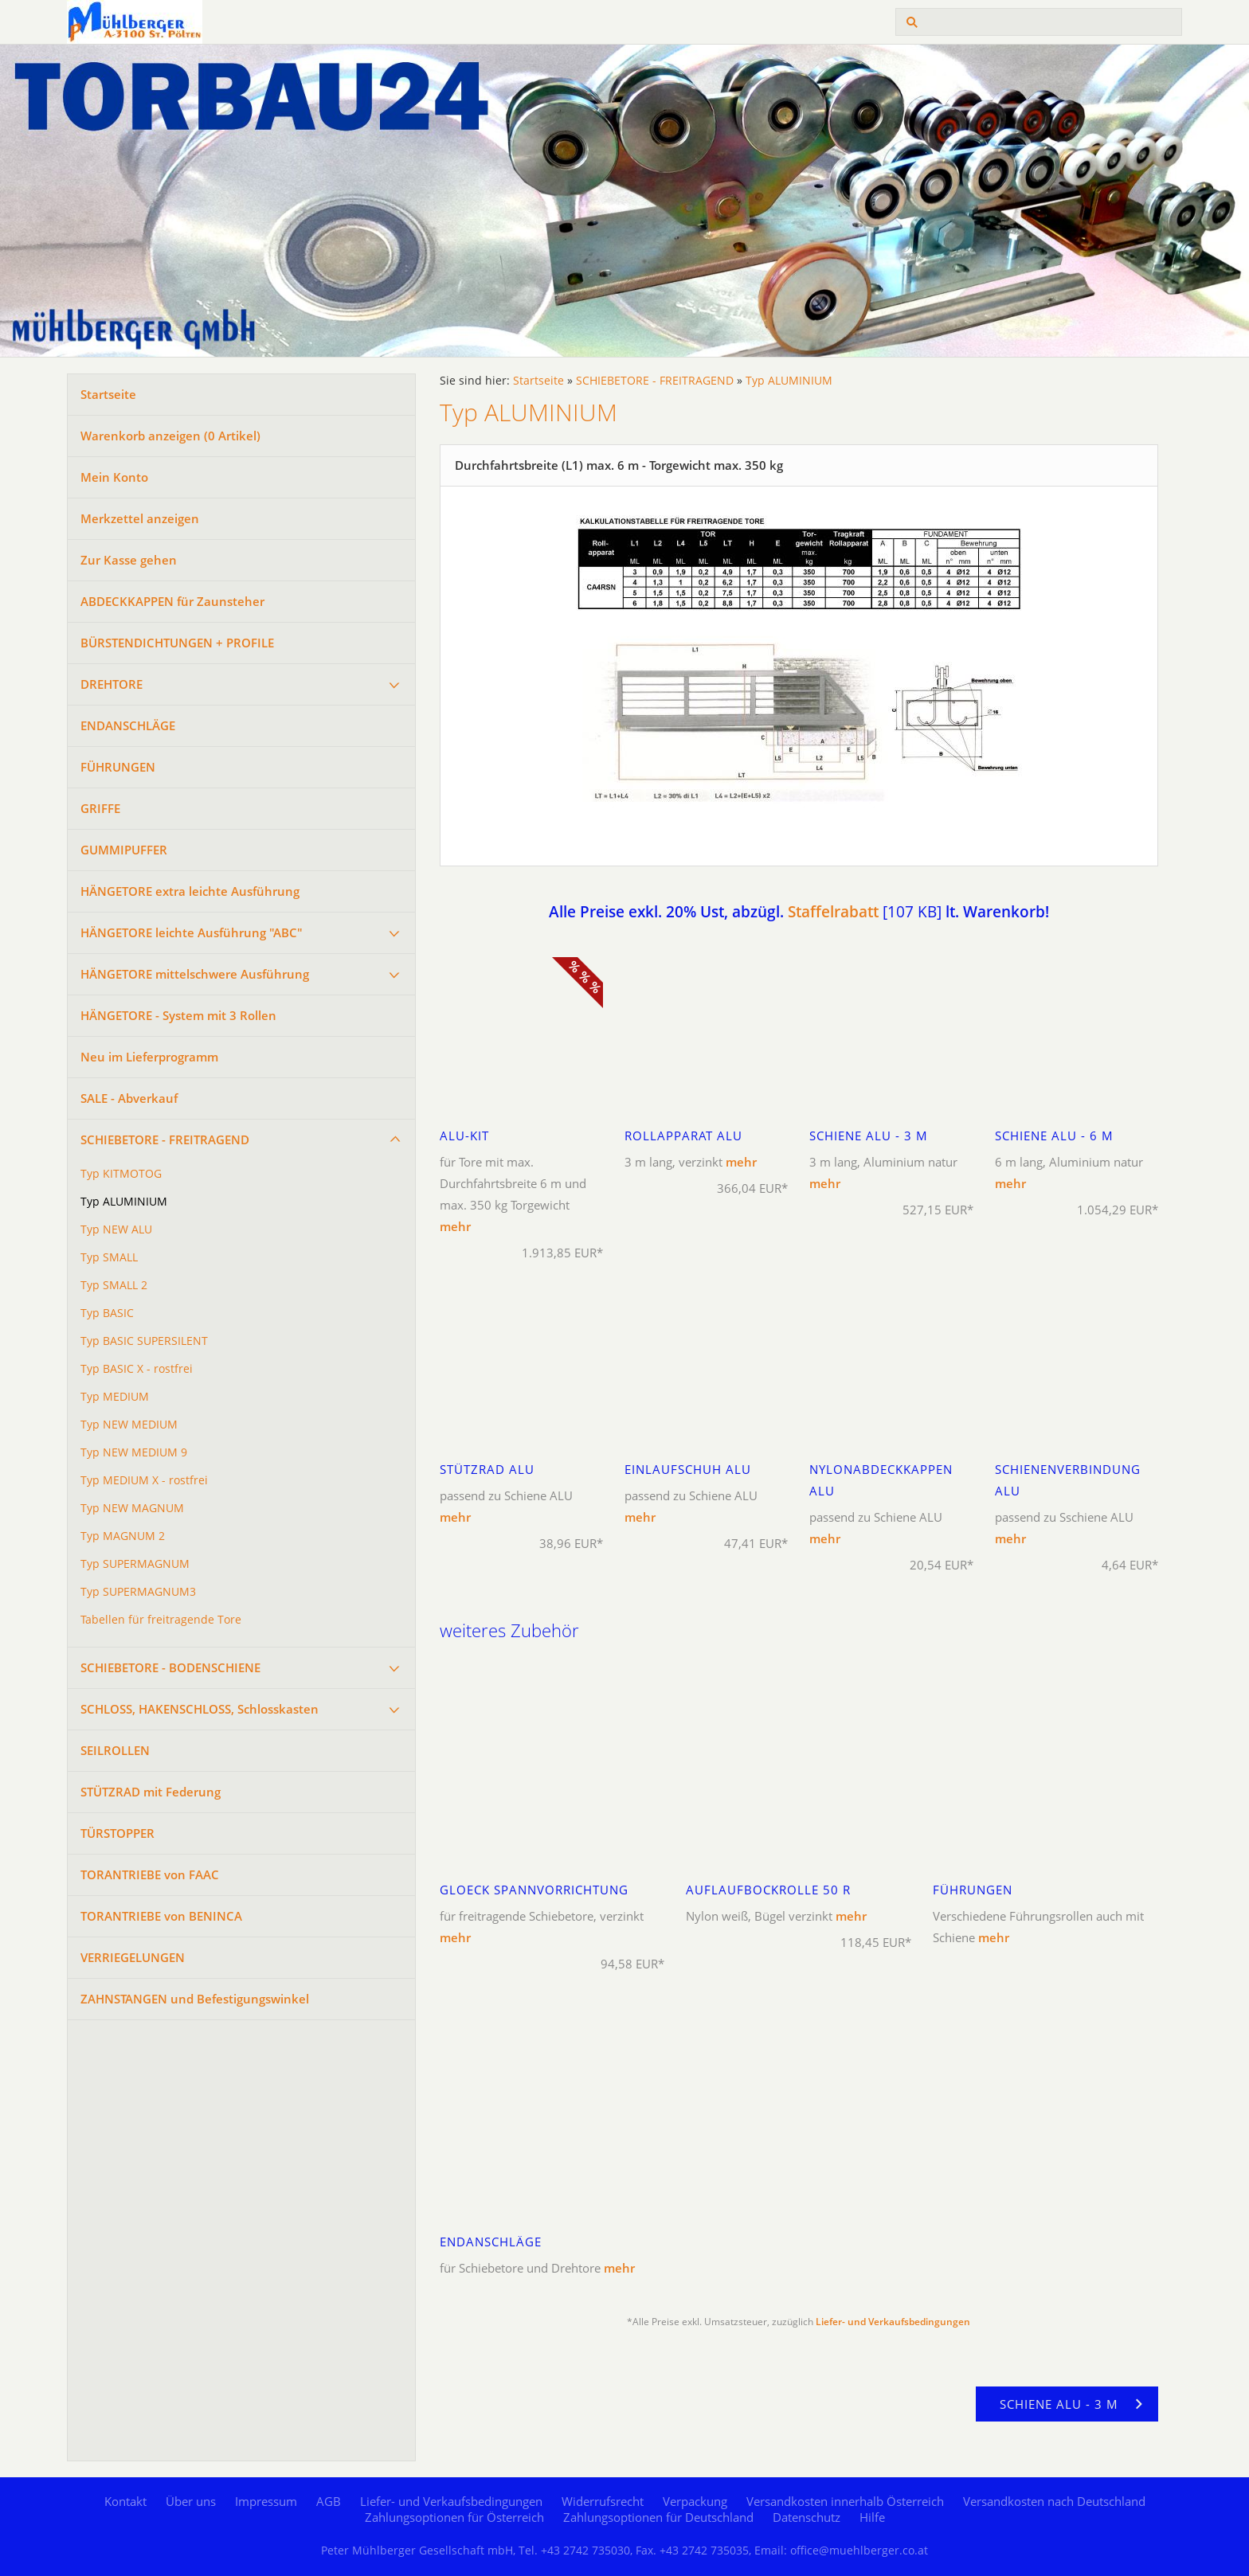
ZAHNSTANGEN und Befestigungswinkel (194, 1999)
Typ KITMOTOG (121, 1174)
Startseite (108, 394)
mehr (455, 1226)
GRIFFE (100, 808)
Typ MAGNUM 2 (122, 1536)
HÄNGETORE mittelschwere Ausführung (194, 974)
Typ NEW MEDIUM (129, 1424)
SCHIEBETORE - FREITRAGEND (164, 1139)
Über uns (191, 2501)
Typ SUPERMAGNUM (135, 1564)
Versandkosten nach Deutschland (1054, 2501)
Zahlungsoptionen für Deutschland (658, 2517)
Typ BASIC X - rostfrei (136, 1369)
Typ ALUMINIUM (123, 1201)
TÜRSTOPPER (117, 1833)
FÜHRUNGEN (117, 767)
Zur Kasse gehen (128, 560)
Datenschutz (806, 2517)
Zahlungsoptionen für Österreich (454, 2517)
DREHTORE (111, 684)
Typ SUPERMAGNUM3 (138, 1592)
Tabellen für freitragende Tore (160, 1619)
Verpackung (695, 2501)
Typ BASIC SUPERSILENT (144, 1341)
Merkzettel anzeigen (139, 518)
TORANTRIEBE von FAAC (149, 1874)
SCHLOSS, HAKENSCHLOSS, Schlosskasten (199, 1709)
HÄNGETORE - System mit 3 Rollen (178, 1015)
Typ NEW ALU (116, 1229)
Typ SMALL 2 (113, 1285)
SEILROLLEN (115, 1750)
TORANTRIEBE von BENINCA (161, 1916)
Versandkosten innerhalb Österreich (845, 2501)
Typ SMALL (109, 1257)
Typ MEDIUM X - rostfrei (144, 1480)
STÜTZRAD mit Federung (150, 1792)
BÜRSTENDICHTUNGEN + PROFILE (177, 643)
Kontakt (125, 2501)
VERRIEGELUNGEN (132, 1957)
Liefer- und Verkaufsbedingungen (893, 2321)
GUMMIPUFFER (123, 850)
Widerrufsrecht (603, 2501)
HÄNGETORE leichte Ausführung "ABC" (191, 932)
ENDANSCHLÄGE (127, 725)
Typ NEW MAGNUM (132, 1508)
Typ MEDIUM (114, 1397)
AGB (328, 2501)
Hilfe (872, 2517)
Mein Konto (114, 477)
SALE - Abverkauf (129, 1098)
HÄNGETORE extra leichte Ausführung (190, 891)
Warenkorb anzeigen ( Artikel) (170, 436)
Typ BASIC (107, 1313)
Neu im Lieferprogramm (149, 1057)
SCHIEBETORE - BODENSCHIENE (170, 1667)
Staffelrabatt (833, 911)
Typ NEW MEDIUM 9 (133, 1452)
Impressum (266, 2501)
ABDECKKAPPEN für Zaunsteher (172, 601)
